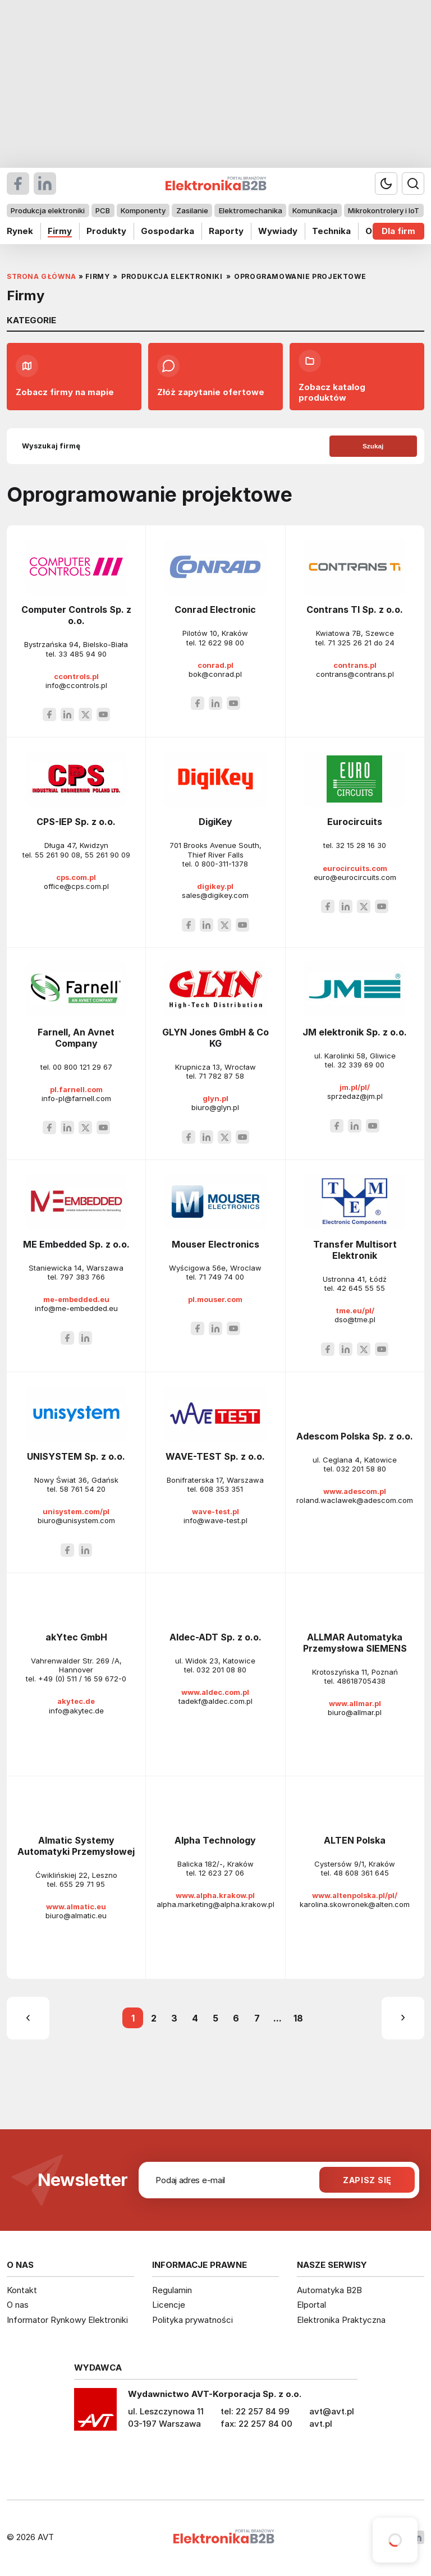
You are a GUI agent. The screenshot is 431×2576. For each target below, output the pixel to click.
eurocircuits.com (355, 868)
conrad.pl (215, 665)
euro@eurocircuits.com (355, 877)
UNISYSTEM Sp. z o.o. (76, 1456)
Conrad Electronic (215, 609)
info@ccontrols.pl (76, 685)
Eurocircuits (354, 821)
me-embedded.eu (76, 1299)
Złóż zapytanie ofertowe (210, 376)
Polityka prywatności (192, 2319)
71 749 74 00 (221, 1276)
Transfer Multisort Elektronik (355, 1250)
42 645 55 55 (361, 1288)
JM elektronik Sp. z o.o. (354, 1032)
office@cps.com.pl (76, 886)
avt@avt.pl (331, 2411)
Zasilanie (192, 210)
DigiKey (215, 821)
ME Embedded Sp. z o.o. (76, 1244)
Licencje (168, 2304)
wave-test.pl (215, 1511)
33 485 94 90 (82, 653)
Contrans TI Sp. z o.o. (354, 609)
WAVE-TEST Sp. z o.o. (215, 1456)
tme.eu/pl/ (355, 1310)
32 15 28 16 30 (361, 845)
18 (298, 2018)
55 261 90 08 (57, 854)
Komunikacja (314, 210)
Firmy (60, 231)
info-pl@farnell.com (76, 1098)
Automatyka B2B (329, 2290)
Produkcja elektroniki (48, 210)
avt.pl (320, 2423)
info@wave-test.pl (215, 1520)
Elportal (311, 2304)
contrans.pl (355, 665)
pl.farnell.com (76, 1089)
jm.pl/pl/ (355, 1087)
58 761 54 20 (82, 1488)
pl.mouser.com (215, 1299)
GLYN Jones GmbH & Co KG (215, 1037)
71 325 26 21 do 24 (361, 642)
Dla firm (398, 231)
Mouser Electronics (215, 1244)
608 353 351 (221, 1488)
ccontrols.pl (76, 676)
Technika (331, 231)
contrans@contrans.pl (355, 674)
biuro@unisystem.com (76, 1520)
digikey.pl (215, 886)
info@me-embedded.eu (76, 1308)
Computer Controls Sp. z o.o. (76, 615)
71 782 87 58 (221, 1075)
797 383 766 (82, 1276)
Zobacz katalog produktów (332, 376)
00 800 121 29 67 (82, 1066)
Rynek (20, 231)
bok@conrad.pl (215, 674)
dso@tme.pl (354, 1319)
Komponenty (143, 210)
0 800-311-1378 (221, 863)
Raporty (226, 231)
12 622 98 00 (221, 642)
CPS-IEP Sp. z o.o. (76, 821)
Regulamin (172, 2290)
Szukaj (373, 446)
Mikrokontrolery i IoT (383, 210)
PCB (102, 210)
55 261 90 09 (107, 854)
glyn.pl (215, 1098)
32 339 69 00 (360, 1064)
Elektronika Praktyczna (341, 2319)
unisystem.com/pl (76, 1511)
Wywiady (277, 231)
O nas (18, 2304)
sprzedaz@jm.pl (355, 1096)
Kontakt (22, 2290)
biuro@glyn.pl (215, 1107)
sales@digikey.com (215, 895)
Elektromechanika (250, 210)
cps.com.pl (76, 877)
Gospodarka (167, 231)
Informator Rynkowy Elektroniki (67, 2319)
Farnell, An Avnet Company (76, 1037)
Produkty (106, 231)
